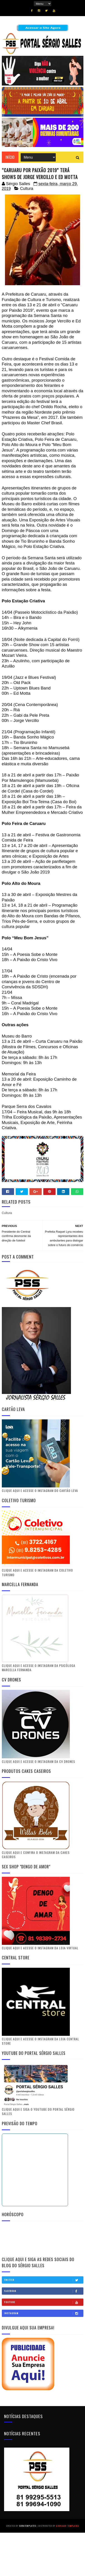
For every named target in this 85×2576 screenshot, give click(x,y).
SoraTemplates (27, 2569)
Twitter (43, 2323)
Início (10, 159)
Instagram (43, 2356)
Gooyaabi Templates (67, 2569)
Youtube (43, 2345)
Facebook (43, 2334)
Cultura (26, 190)
